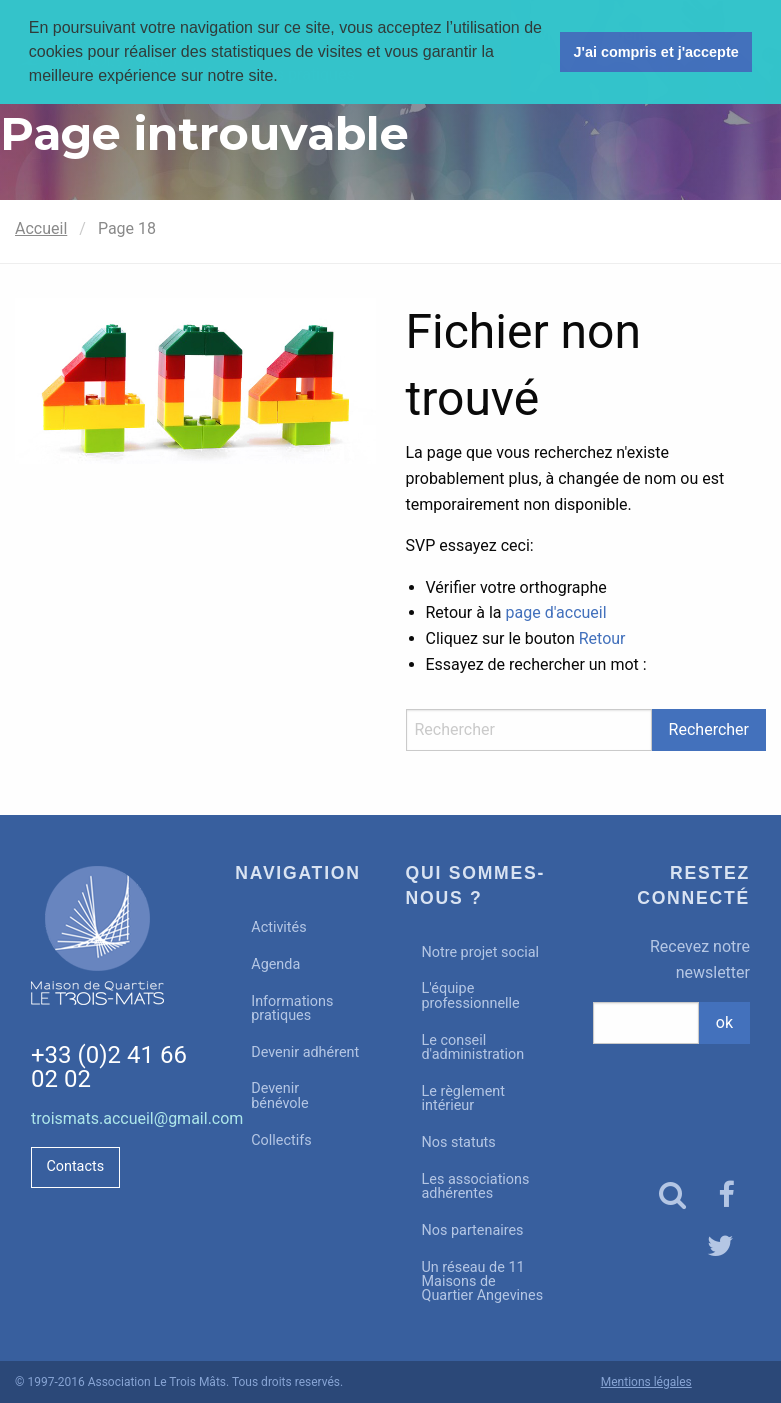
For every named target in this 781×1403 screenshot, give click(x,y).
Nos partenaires (473, 1230)
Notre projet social (481, 952)
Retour (602, 638)
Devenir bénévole (279, 1095)
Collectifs (281, 1140)
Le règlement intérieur (463, 1098)
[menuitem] (305, 928)
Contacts (75, 1166)
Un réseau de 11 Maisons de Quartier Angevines (483, 1282)
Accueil (41, 228)
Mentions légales (646, 1382)
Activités (278, 927)
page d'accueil (556, 612)
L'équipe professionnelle (471, 995)
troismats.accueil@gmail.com (137, 1118)
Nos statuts (459, 1142)
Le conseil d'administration (473, 1047)
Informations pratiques (292, 1008)
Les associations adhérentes (476, 1186)
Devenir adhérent (305, 1052)
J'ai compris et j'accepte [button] (655, 52)
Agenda (275, 964)
